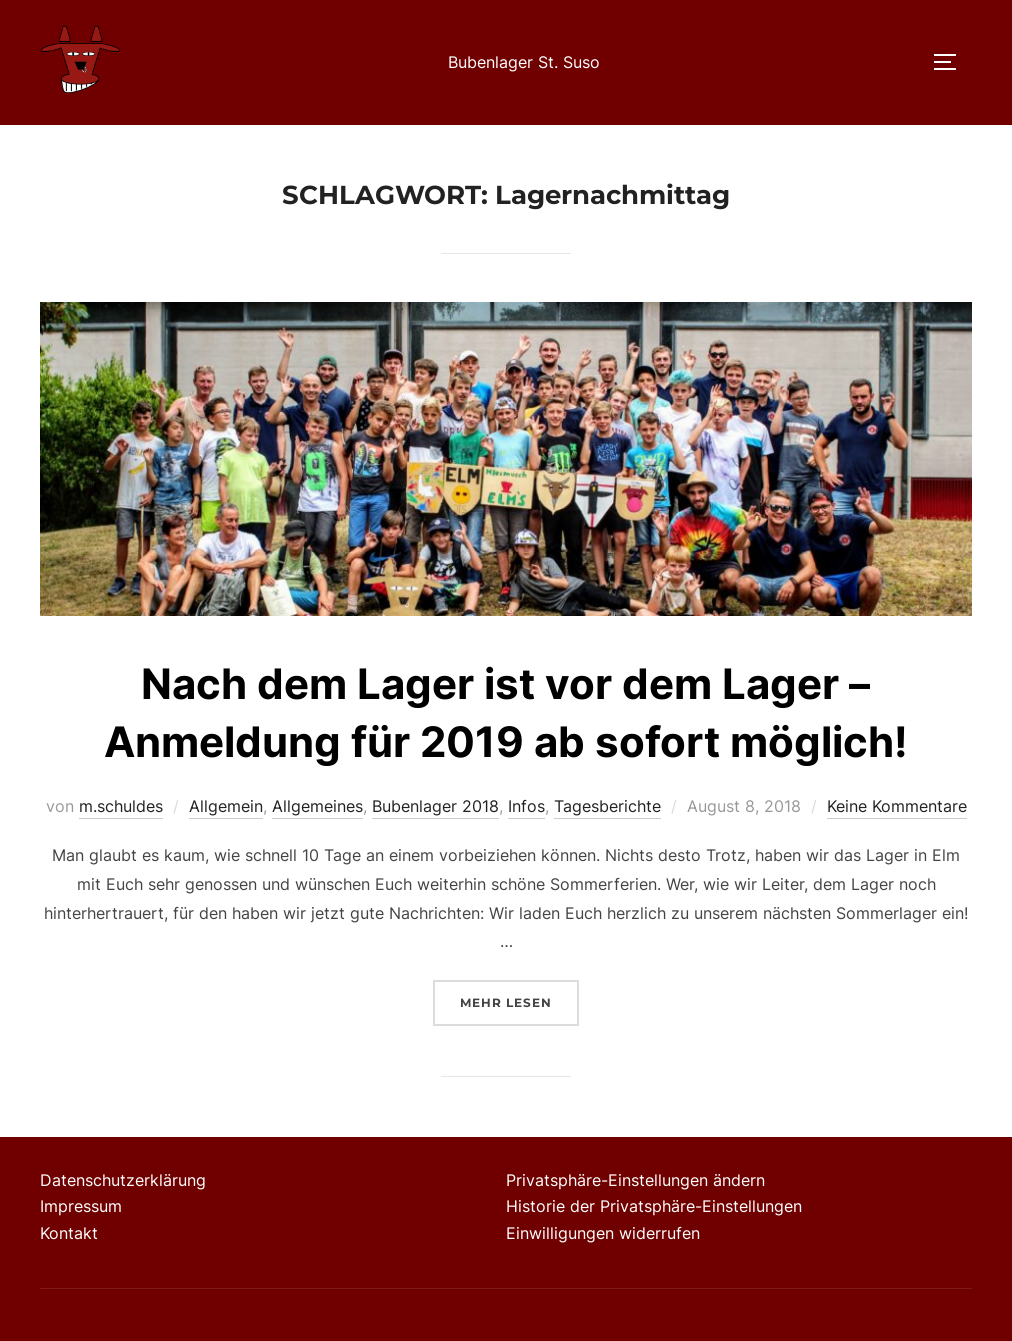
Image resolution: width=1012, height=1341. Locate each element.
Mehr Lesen (519, 1000)
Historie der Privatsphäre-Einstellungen (654, 1206)
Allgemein (226, 806)
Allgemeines (317, 806)
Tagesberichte (607, 806)
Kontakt (69, 1233)
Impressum (81, 1206)
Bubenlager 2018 (435, 806)
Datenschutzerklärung (123, 1180)
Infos (526, 806)
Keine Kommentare (897, 806)
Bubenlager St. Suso (524, 62)
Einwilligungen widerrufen (603, 1233)
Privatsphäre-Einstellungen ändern (635, 1180)
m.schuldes (121, 806)
